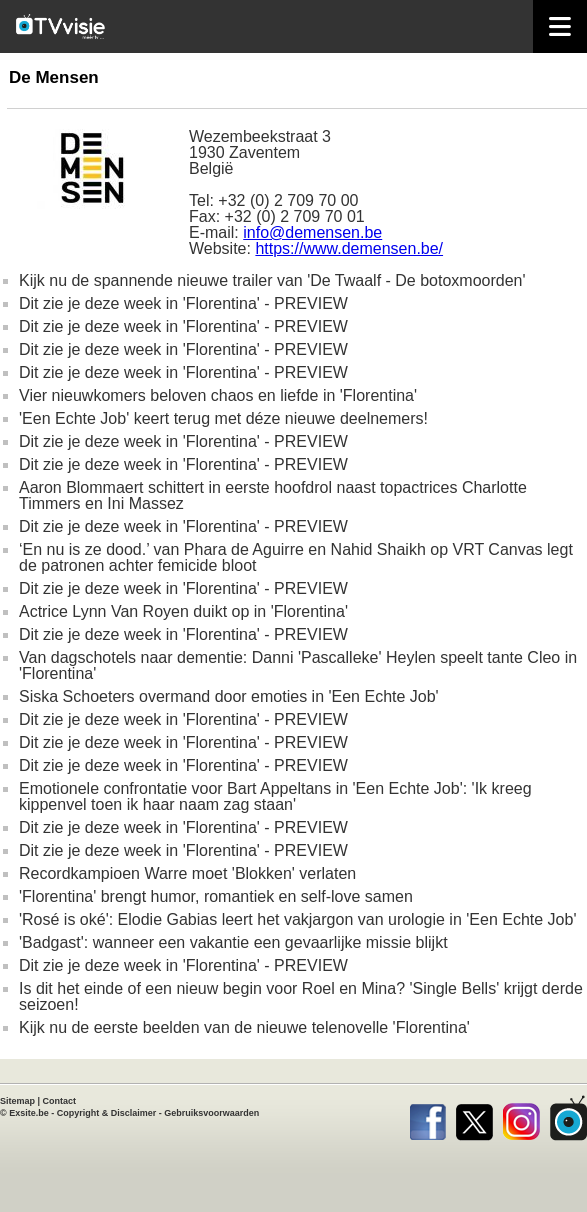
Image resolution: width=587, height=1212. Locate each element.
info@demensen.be (312, 232)
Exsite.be (29, 1113)
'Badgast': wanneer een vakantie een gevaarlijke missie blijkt (233, 942)
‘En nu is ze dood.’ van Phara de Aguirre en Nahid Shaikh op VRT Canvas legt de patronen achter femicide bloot (296, 557)
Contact (60, 1101)
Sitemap (17, 1101)
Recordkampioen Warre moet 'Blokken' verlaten (187, 873)
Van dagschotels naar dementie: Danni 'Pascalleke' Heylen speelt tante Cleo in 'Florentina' (298, 665)
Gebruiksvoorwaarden (211, 1113)
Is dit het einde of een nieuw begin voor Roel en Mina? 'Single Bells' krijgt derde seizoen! (301, 996)
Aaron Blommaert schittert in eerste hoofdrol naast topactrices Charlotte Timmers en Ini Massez (273, 495)
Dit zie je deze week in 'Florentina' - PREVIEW (183, 303)
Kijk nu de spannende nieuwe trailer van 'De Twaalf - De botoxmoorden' (272, 280)
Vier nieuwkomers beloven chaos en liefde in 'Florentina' (218, 395)
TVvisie (568, 1118)
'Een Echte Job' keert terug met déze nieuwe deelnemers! (223, 418)
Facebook (427, 1118)
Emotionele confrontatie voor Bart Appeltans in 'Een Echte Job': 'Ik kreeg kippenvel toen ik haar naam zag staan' (275, 796)
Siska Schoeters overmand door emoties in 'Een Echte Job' (229, 696)
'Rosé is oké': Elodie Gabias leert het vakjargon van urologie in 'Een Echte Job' (297, 919)
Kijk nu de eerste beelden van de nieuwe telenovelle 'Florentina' (244, 1027)
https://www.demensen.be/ (349, 248)
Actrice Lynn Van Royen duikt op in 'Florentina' (183, 611)
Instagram (521, 1118)
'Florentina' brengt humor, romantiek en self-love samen (216, 896)
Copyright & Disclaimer (107, 1113)
